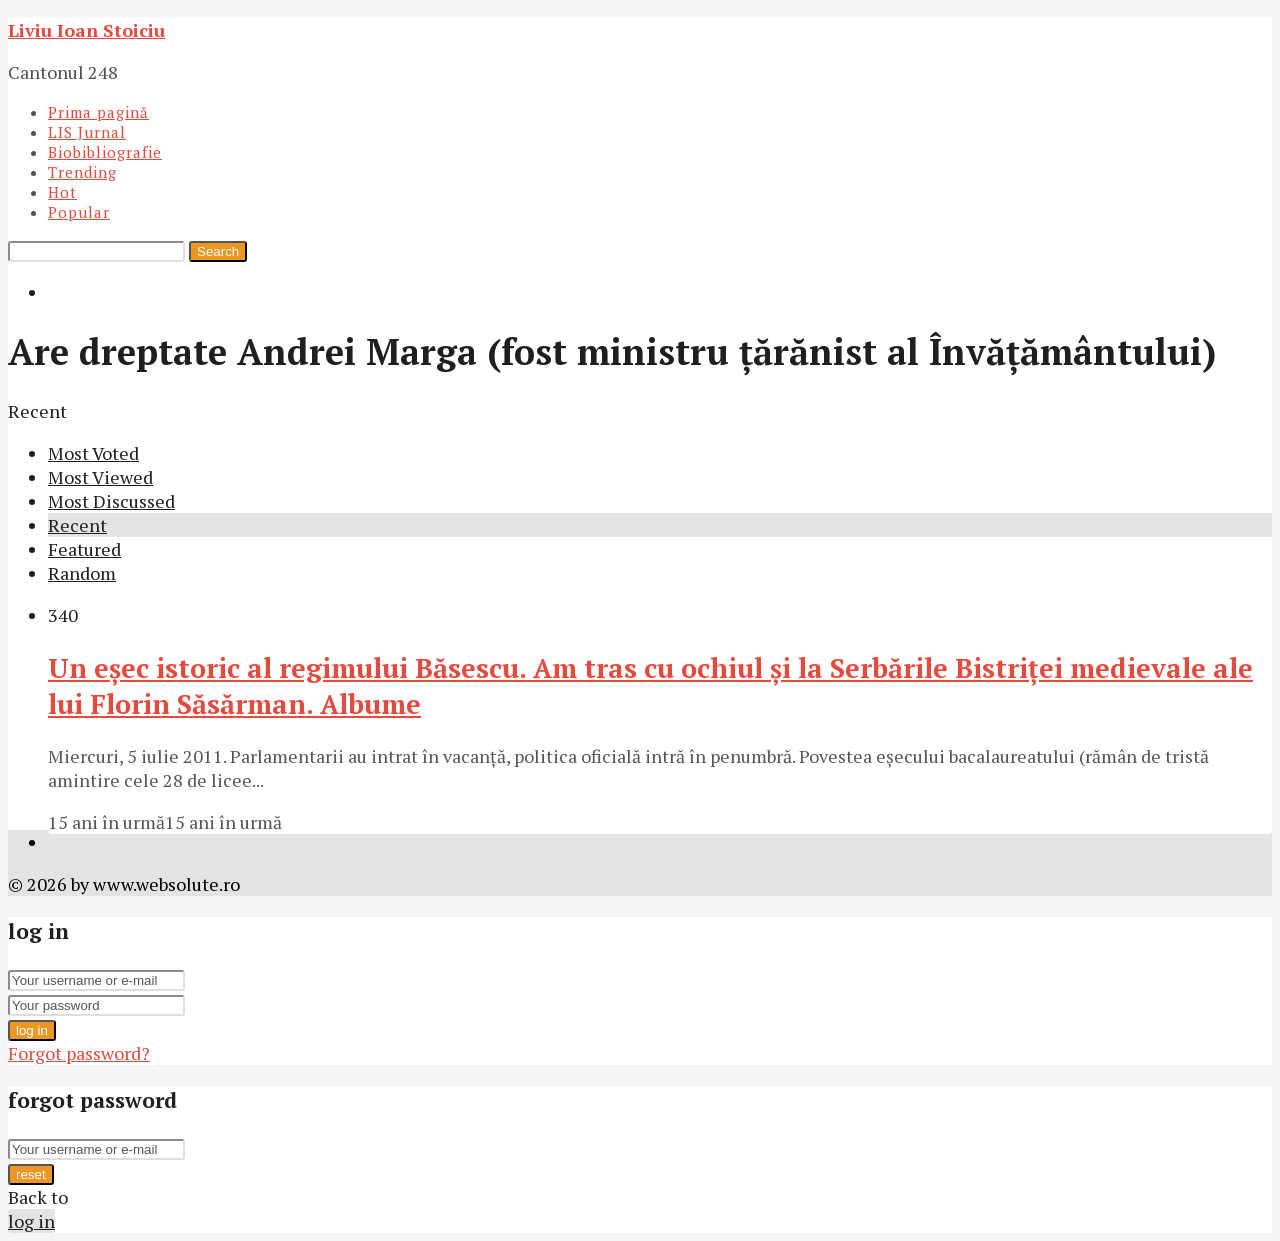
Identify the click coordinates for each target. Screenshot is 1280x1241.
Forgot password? (79, 1053)
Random (82, 573)
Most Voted (93, 453)
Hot (62, 192)
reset (31, 1174)
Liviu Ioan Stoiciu (86, 30)
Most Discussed (111, 501)
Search (218, 251)
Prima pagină (98, 112)
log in (32, 1030)
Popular (79, 212)
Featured (84, 549)
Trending (82, 172)
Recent (77, 525)
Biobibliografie (105, 152)
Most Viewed (100, 477)
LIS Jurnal (87, 132)
